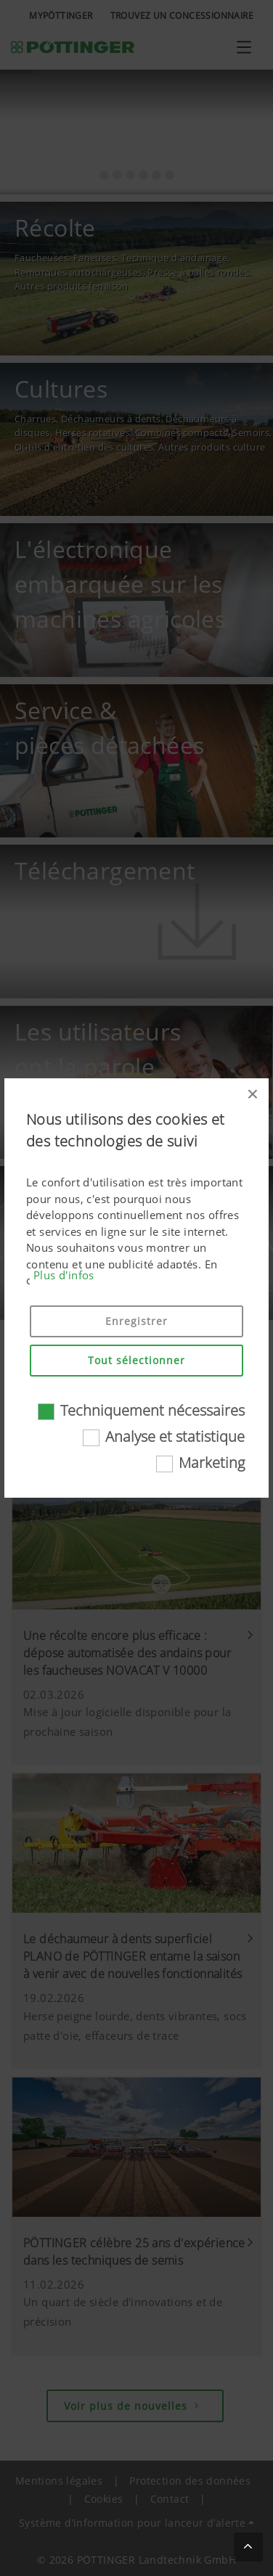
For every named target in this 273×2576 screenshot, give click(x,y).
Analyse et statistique (175, 1436)
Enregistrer (136, 1321)
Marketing (212, 1462)
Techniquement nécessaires (152, 1410)
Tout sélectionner (136, 1360)
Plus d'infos (63, 1275)
